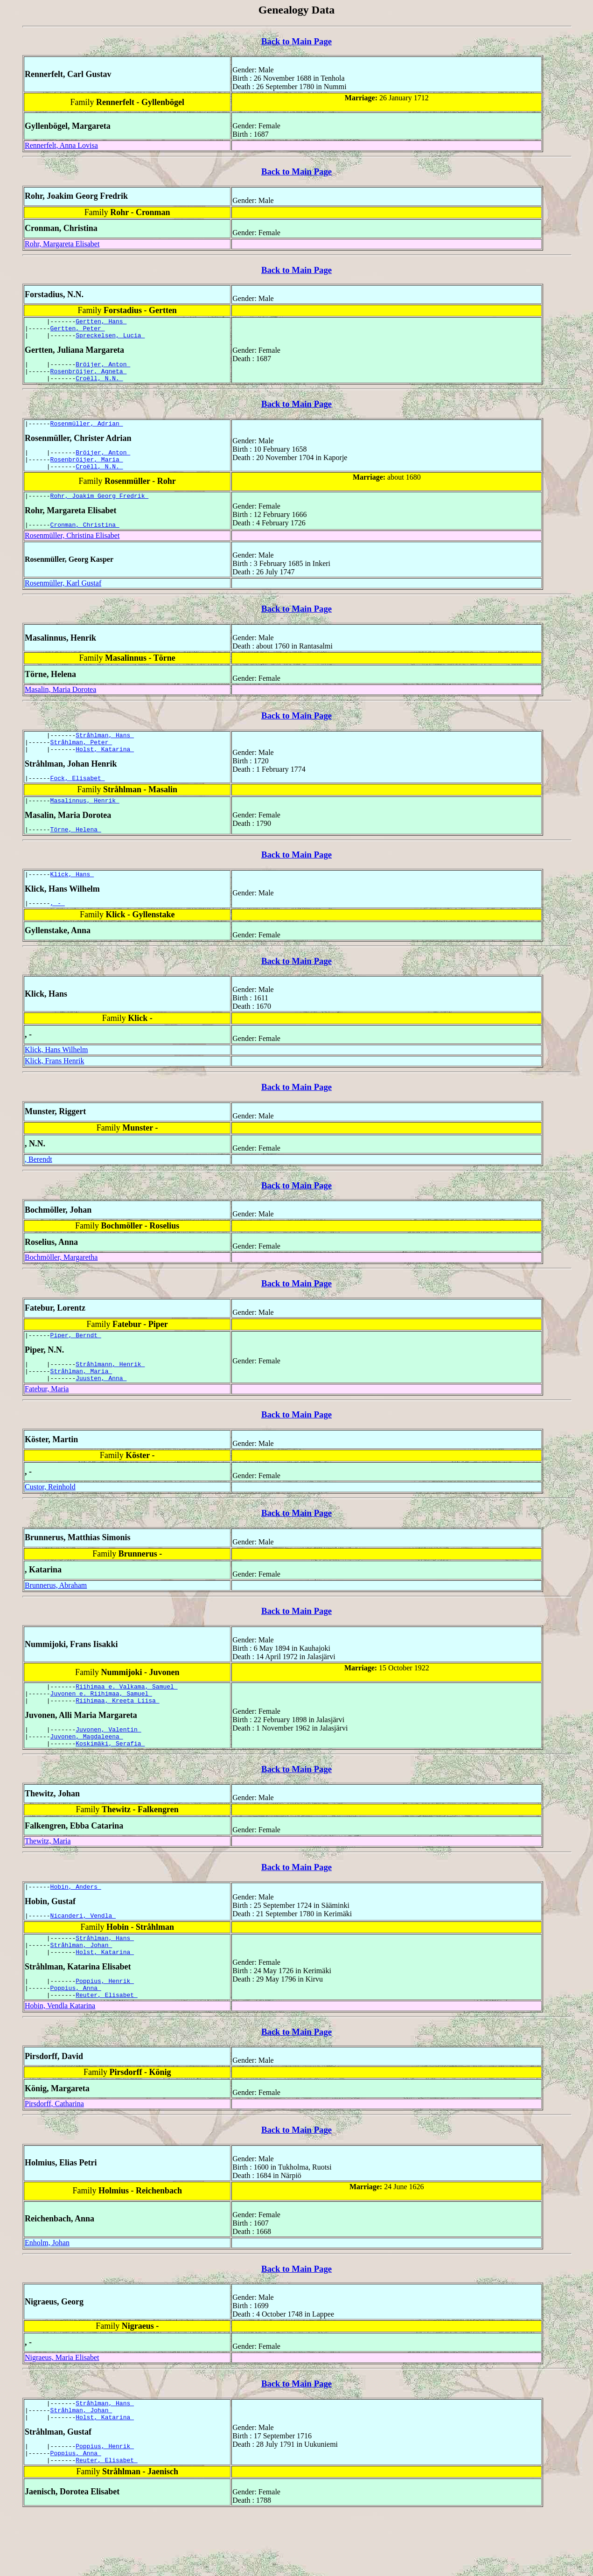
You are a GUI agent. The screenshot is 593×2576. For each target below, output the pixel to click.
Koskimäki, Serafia (110, 1785)
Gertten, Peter (77, 331)
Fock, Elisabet (77, 800)
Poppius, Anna (75, 2039)
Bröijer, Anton (103, 369)
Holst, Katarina (105, 770)
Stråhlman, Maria (81, 1403)
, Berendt (38, 1187)
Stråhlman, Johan (81, 1992)
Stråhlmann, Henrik (110, 1394)
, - (57, 931)
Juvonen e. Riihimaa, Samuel (101, 1729)
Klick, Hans (72, 900)
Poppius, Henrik (105, 2031)
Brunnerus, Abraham (56, 1619)
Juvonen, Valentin (108, 1768)
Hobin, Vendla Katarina (60, 2059)
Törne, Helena (75, 854)
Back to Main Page (296, 41)
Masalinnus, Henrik (84, 824)
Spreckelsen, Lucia (110, 339)
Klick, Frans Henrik (54, 1089)
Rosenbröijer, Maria (86, 472)
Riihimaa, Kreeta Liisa (117, 1738)
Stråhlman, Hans (105, 753)
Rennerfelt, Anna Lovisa (61, 145)
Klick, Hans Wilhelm (56, 1078)
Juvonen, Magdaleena (86, 1777)
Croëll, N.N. (99, 386)
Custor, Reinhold (50, 1520)
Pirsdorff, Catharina (54, 2157)
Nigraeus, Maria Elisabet (62, 2411)
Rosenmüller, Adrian (86, 433)
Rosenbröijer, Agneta (88, 378)
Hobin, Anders (75, 1930)
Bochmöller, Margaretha (61, 1285)
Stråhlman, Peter (81, 761)
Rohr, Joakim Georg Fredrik (99, 511)
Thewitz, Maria (48, 1883)
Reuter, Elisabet (107, 2048)
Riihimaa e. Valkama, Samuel (126, 1721)
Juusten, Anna (101, 1411)
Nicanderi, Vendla (83, 1960)
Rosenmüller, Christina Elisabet (72, 552)
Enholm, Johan (47, 2296)
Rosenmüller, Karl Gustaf (63, 600)
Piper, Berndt (75, 1364)
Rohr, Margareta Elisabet (62, 244)
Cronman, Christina (84, 541)
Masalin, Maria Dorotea (60, 706)
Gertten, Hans (101, 322)
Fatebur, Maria (47, 1422)
